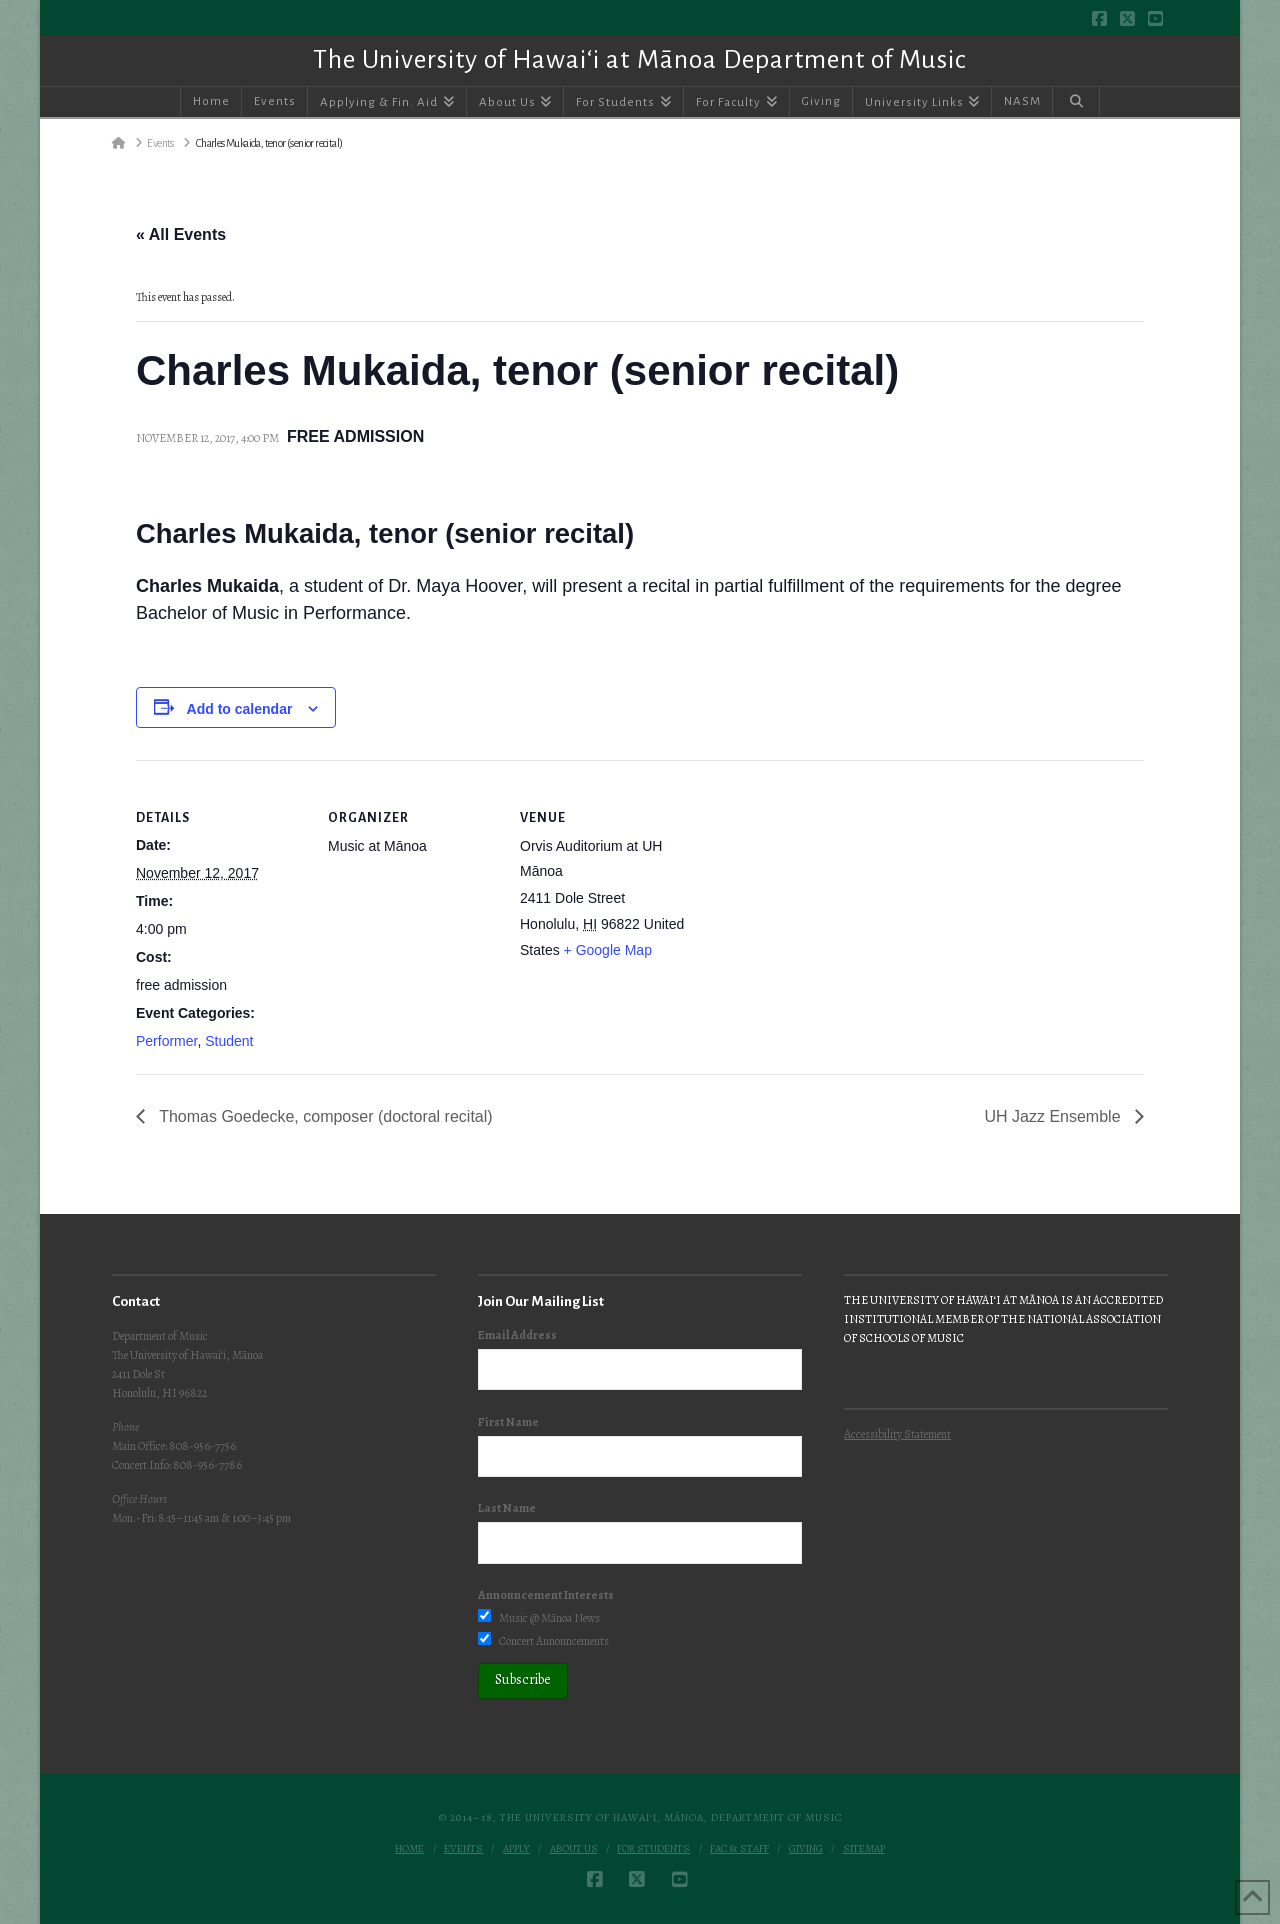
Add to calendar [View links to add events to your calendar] (240, 709)
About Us (574, 1849)
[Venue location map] (817, 897)
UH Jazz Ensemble (1055, 1116)
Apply (516, 1849)
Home (409, 1849)
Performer (166, 1041)
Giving (806, 1849)
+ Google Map (608, 950)
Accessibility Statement (897, 1434)
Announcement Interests (546, 1595)
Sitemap (864, 1849)
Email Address (517, 1335)
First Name (508, 1422)
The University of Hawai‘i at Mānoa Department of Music (639, 60)
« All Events (181, 234)
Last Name (507, 1508)
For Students (653, 1849)
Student (229, 1041)
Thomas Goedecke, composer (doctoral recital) (324, 1116)
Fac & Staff (739, 1849)
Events (463, 1849)
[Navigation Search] (1076, 102)
